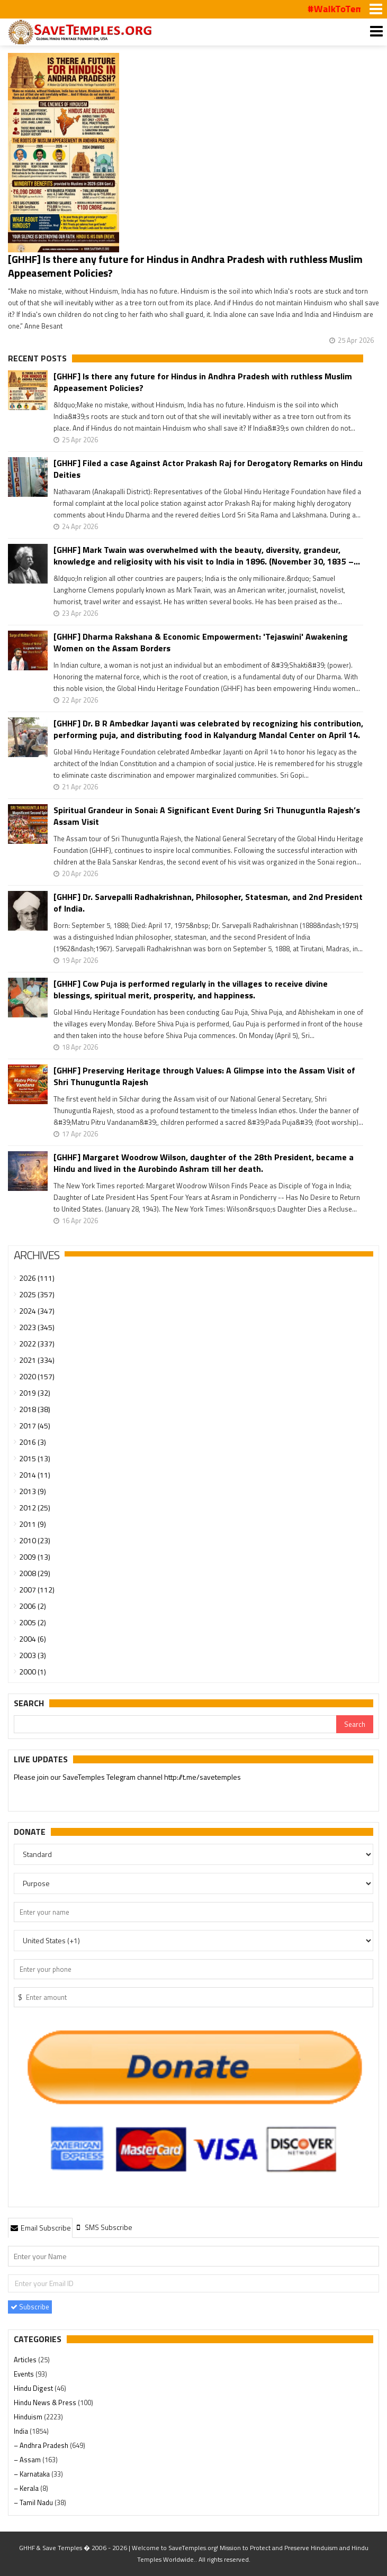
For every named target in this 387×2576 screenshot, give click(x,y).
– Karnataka (32, 2474)
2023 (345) (37, 1327)
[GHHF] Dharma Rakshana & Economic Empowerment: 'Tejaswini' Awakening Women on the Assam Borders (200, 642)
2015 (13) (34, 1458)
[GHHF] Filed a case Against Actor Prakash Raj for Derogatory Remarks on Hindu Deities (208, 468)
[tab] (40, 2227)
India (22, 2431)
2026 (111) (37, 1278)
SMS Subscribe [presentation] (103, 2227)
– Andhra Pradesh (42, 2445)
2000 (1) (32, 1671)
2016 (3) (32, 1442)
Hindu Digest (34, 2388)
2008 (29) (34, 1573)
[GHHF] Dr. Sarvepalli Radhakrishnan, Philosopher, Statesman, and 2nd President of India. (208, 902)
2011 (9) (32, 1524)
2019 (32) (34, 1392)
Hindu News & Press (46, 2402)
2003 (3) (32, 1655)
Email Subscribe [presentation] (40, 2227)
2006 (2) (32, 1606)
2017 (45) (34, 1425)
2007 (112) (37, 1589)
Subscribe (30, 2306)
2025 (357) (37, 1294)
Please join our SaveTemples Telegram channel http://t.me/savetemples (127, 1777)
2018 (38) (34, 1409)
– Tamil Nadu (34, 2502)
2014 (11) (34, 1474)
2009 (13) (34, 1556)
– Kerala (27, 2488)
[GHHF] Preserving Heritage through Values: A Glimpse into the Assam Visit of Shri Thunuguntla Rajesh (204, 1076)
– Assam (28, 2459)
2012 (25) (34, 1507)
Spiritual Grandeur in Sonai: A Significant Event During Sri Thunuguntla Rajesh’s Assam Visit (206, 815)
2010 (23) (34, 1540)
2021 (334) (37, 1360)
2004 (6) (32, 1638)
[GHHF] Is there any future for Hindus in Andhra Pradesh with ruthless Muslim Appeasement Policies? (185, 266)
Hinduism (29, 2416)
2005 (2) (32, 1622)
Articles (26, 2359)
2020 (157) (37, 1376)
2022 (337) (37, 1343)
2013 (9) (32, 1491)
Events (24, 2374)
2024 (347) (37, 1310)
